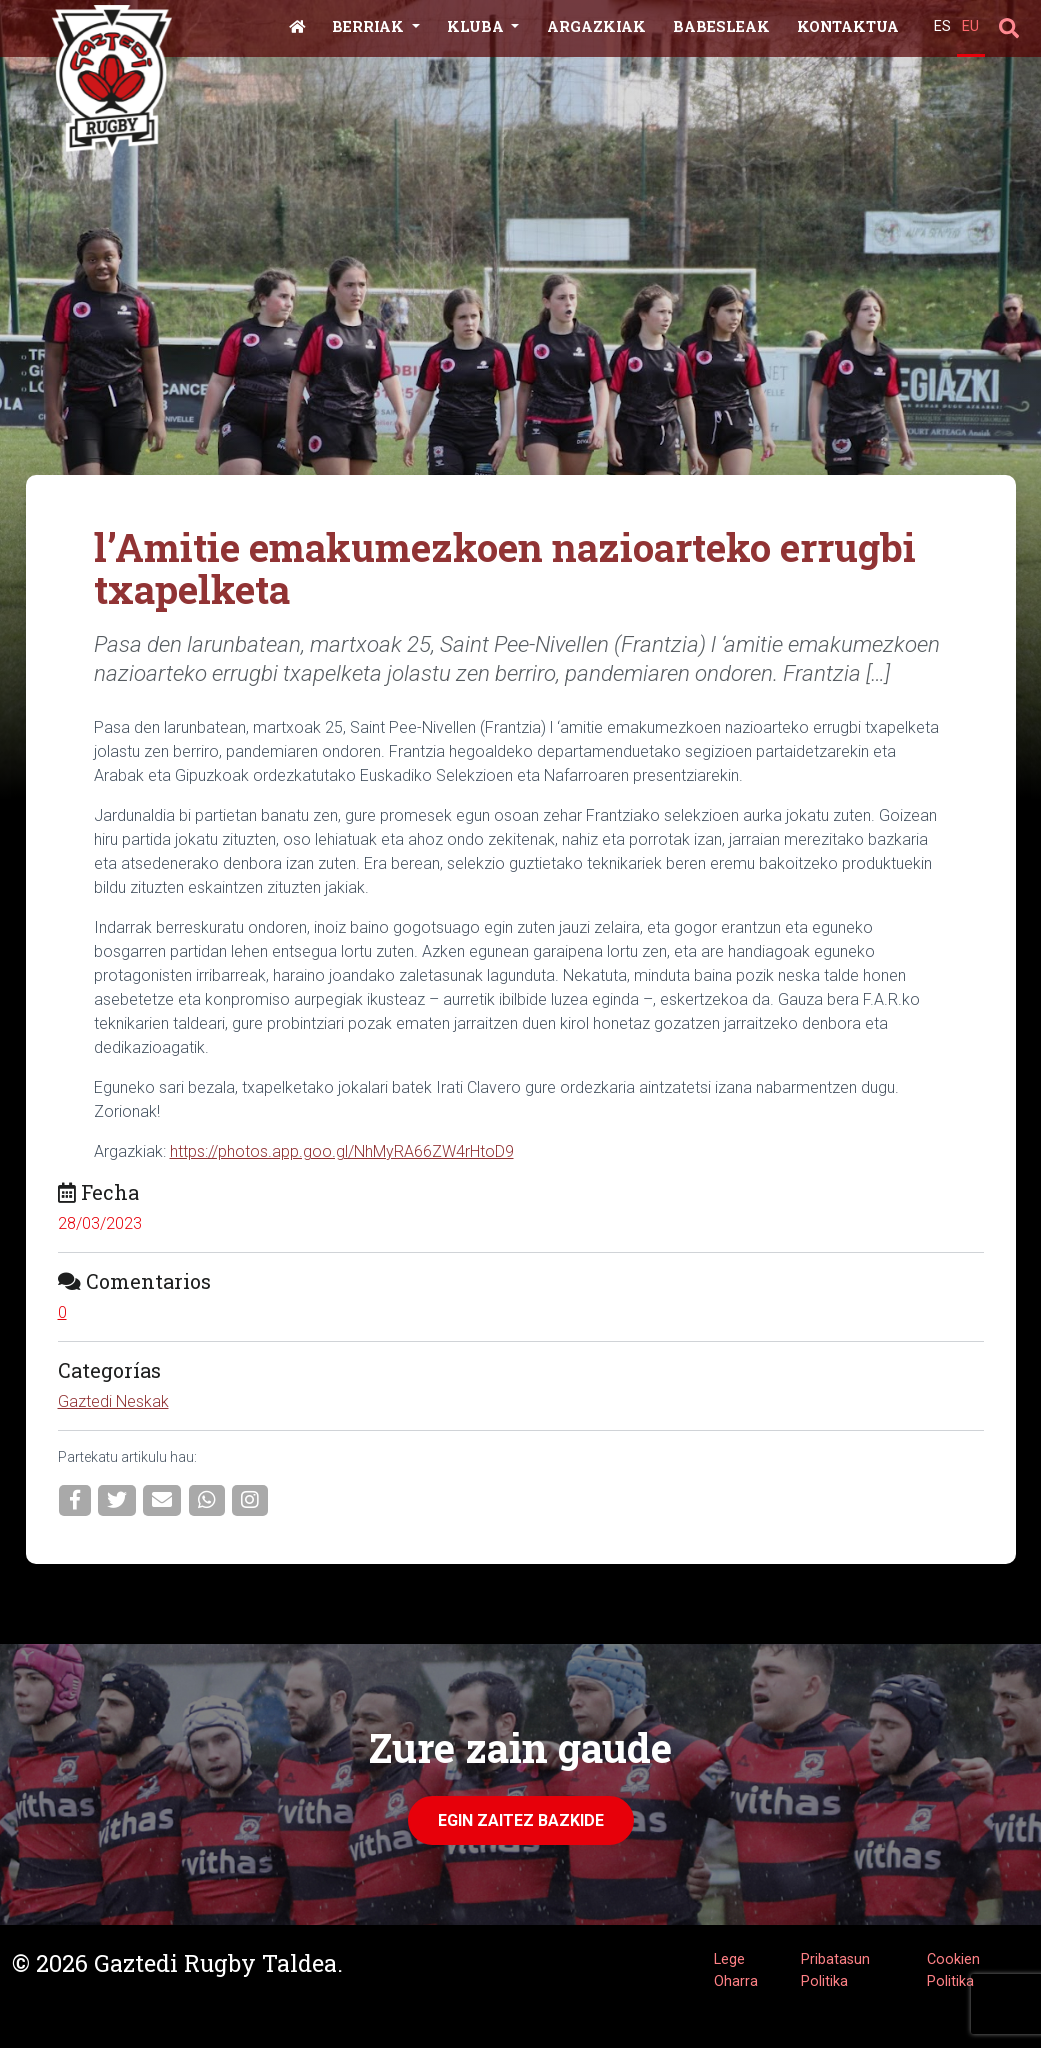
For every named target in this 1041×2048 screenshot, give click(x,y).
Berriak (370, 26)
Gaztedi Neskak (113, 1401)
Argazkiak (596, 26)
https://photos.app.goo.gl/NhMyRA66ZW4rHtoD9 (342, 1151)
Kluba (477, 26)
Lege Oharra (736, 1970)
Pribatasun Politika (835, 1970)
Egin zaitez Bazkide (521, 1820)
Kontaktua (848, 26)
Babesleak (721, 26)
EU (970, 26)
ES (942, 26)
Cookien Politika (953, 1970)
